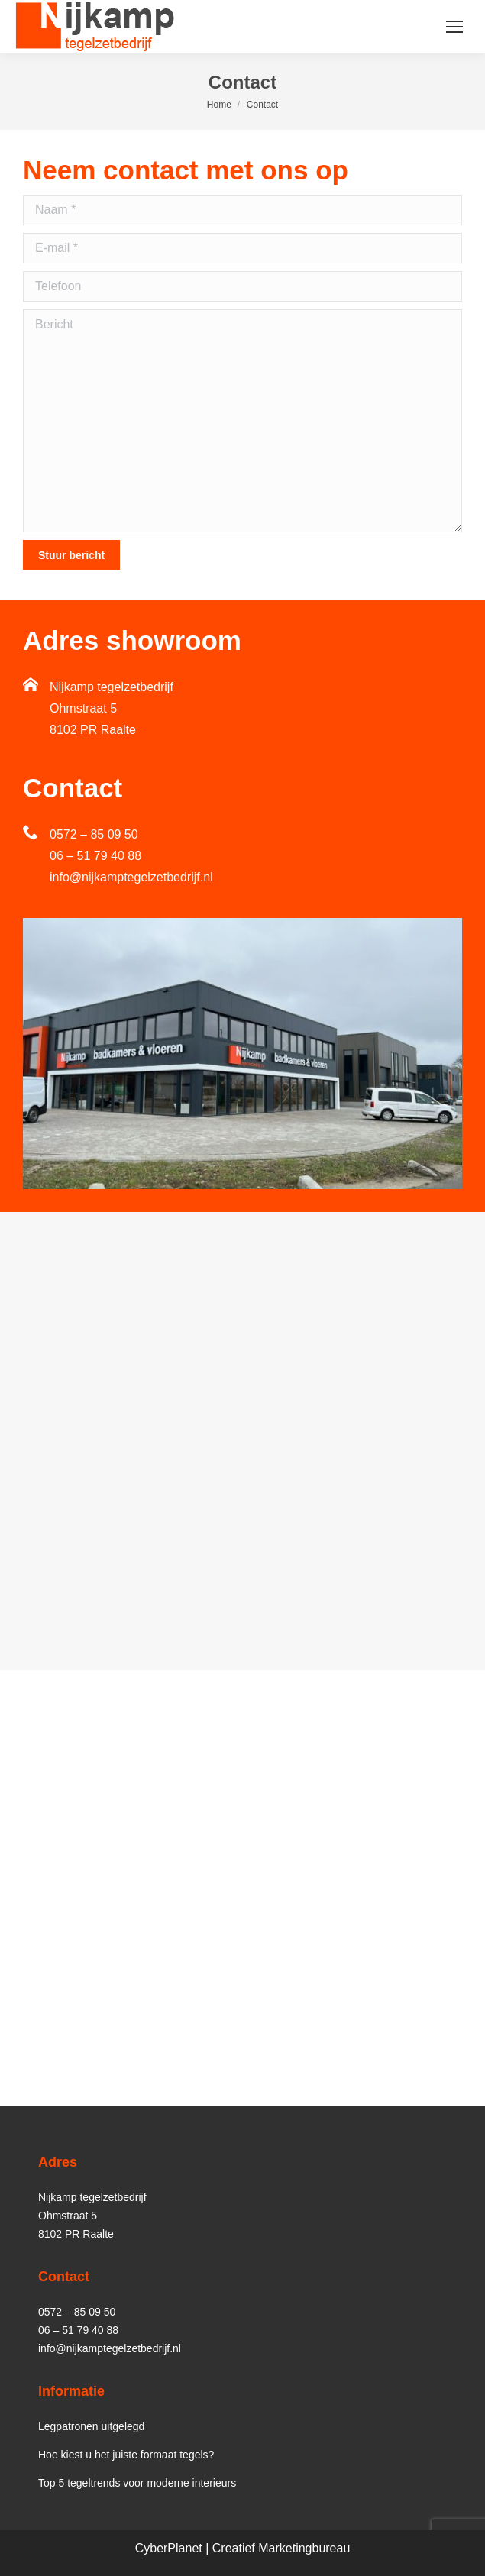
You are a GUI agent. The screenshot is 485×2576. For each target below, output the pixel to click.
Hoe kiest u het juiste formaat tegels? (126, 2454)
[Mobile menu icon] (454, 26)
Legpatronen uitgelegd (91, 2426)
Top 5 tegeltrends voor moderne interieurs (137, 2483)
